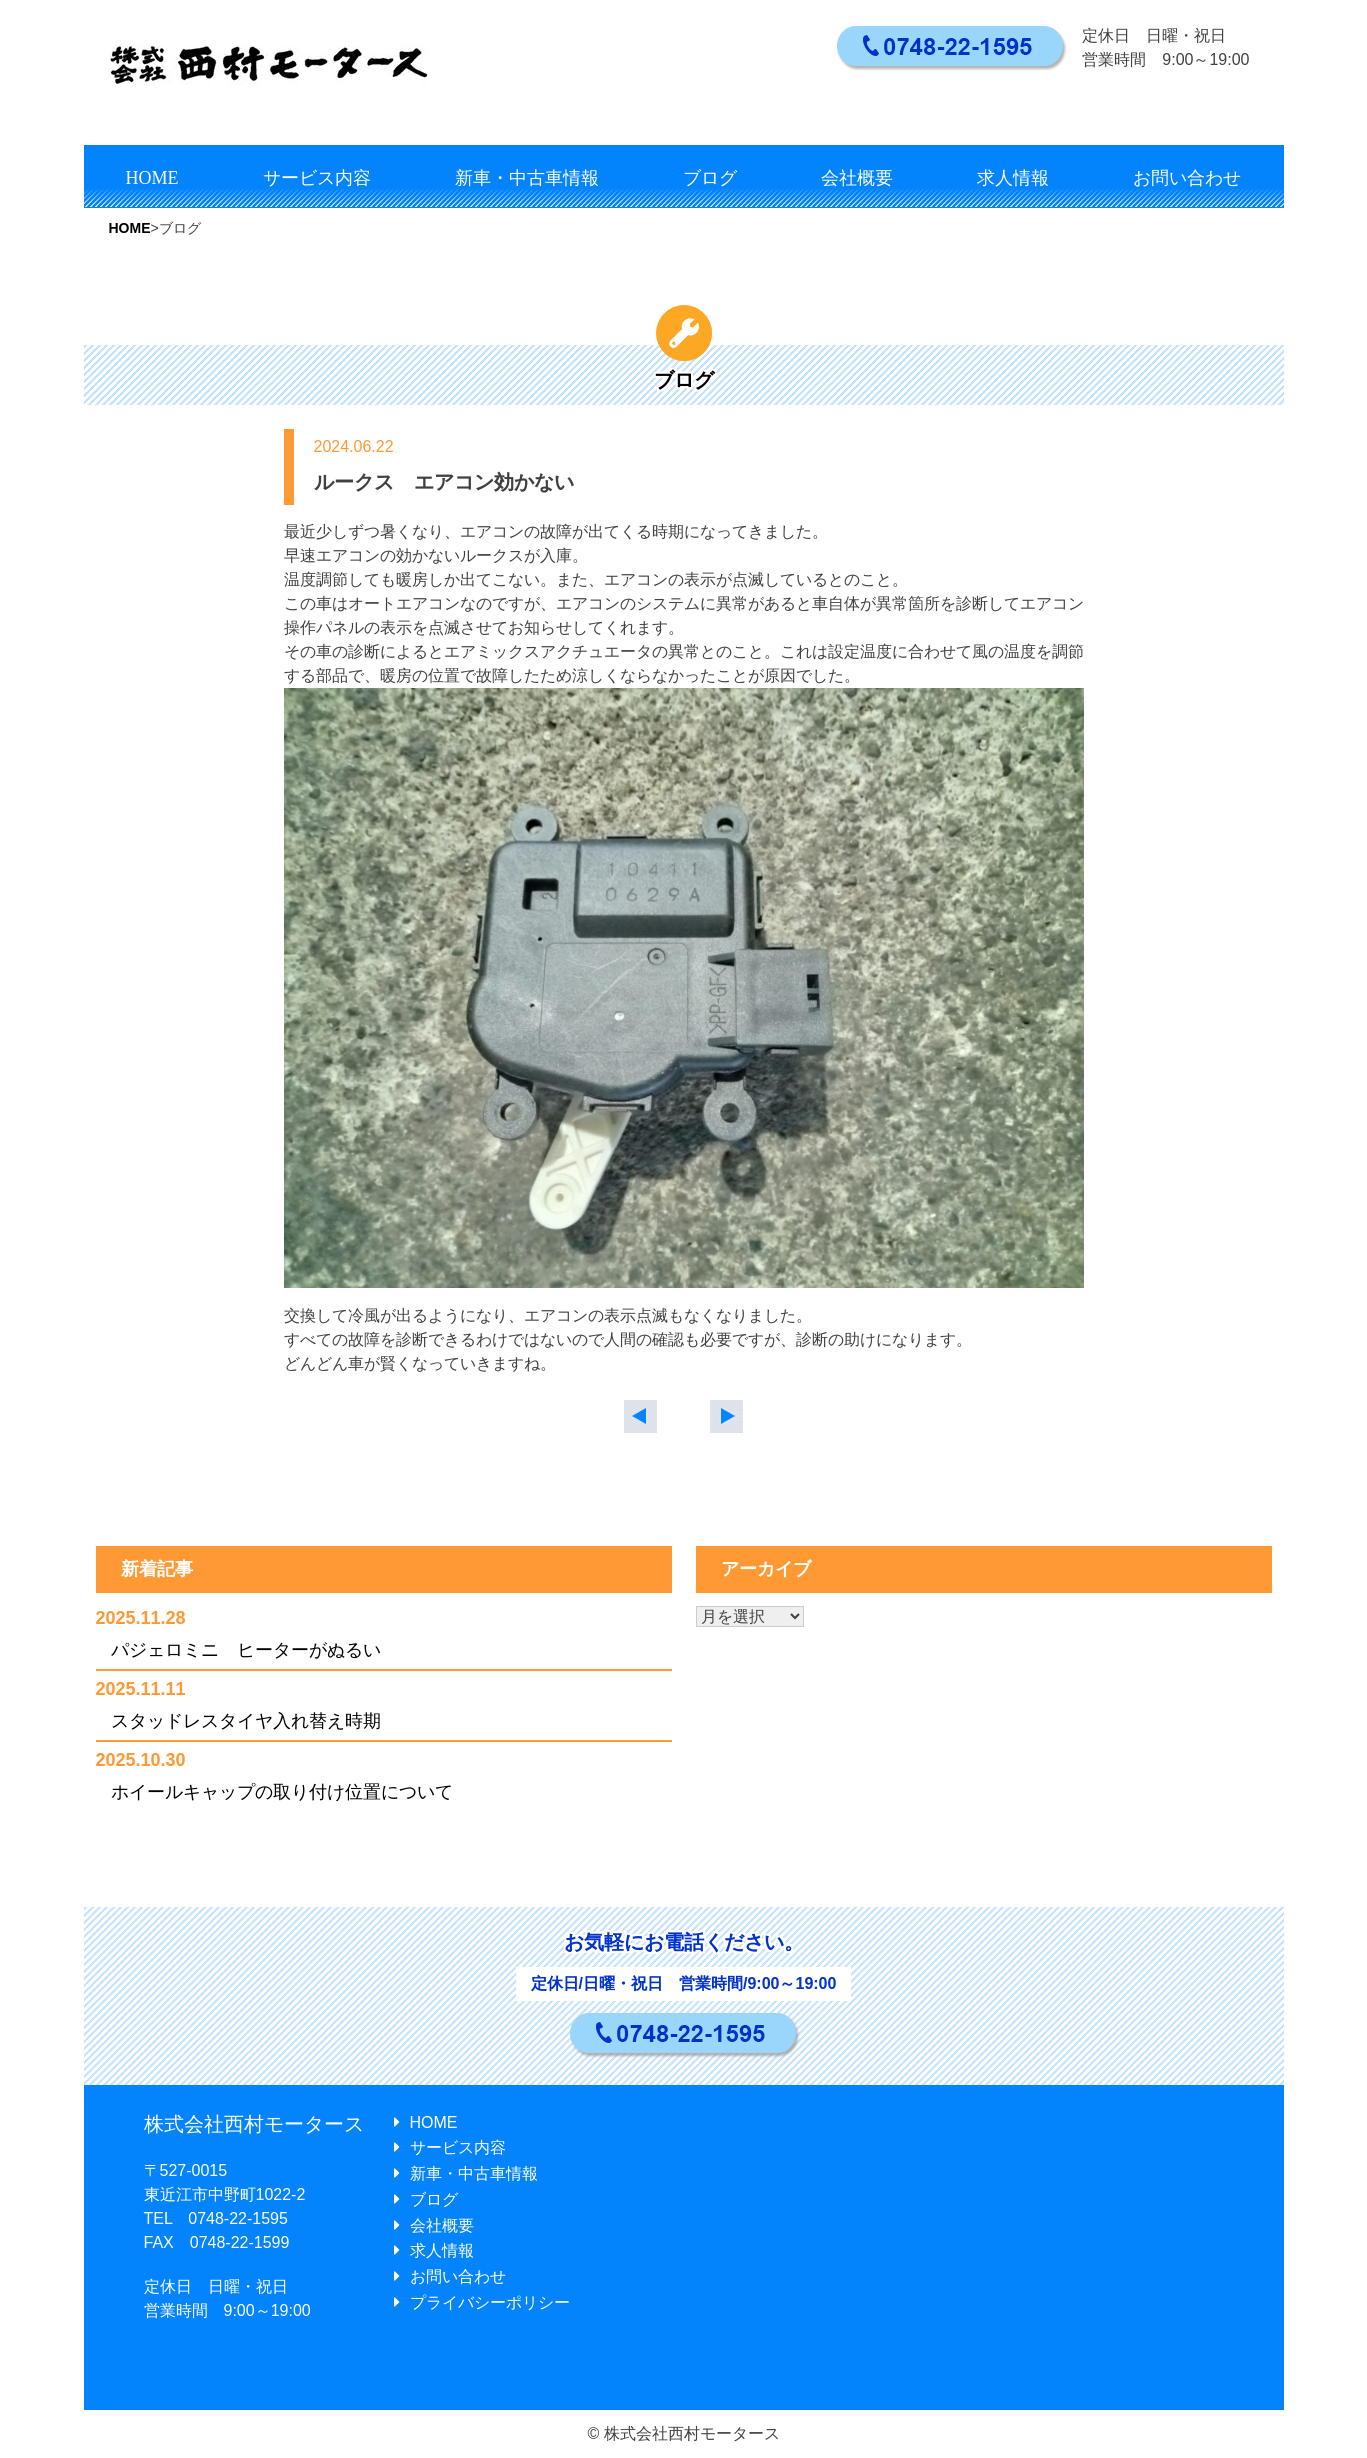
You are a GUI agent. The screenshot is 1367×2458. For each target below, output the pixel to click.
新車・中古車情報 (527, 178)
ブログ (710, 178)
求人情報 (1013, 178)
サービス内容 (317, 178)
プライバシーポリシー (482, 2302)
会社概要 (857, 178)
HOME (152, 178)
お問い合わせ (1187, 178)
